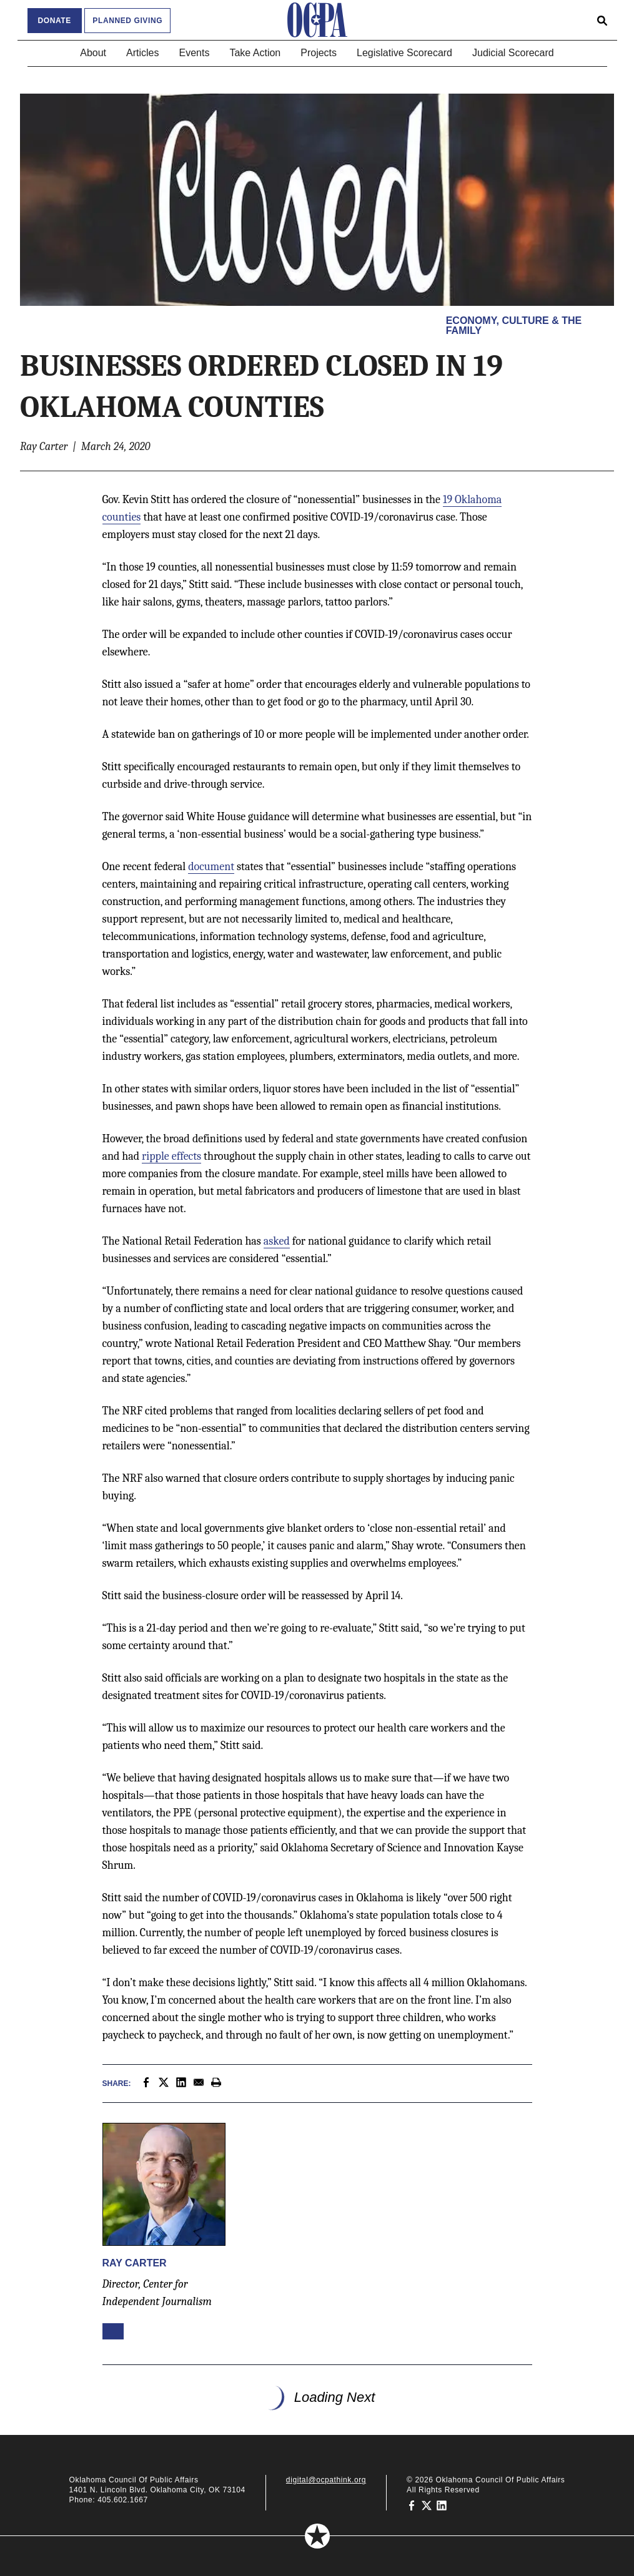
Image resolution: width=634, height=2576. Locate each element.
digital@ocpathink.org (326, 2480)
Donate (54, 20)
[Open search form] (602, 19)
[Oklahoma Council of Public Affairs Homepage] (317, 19)
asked (277, 1241)
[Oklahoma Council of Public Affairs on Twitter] (427, 2504)
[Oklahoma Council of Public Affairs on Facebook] (412, 2504)
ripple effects (171, 1156)
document (211, 866)
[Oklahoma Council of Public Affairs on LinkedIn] (442, 2504)
